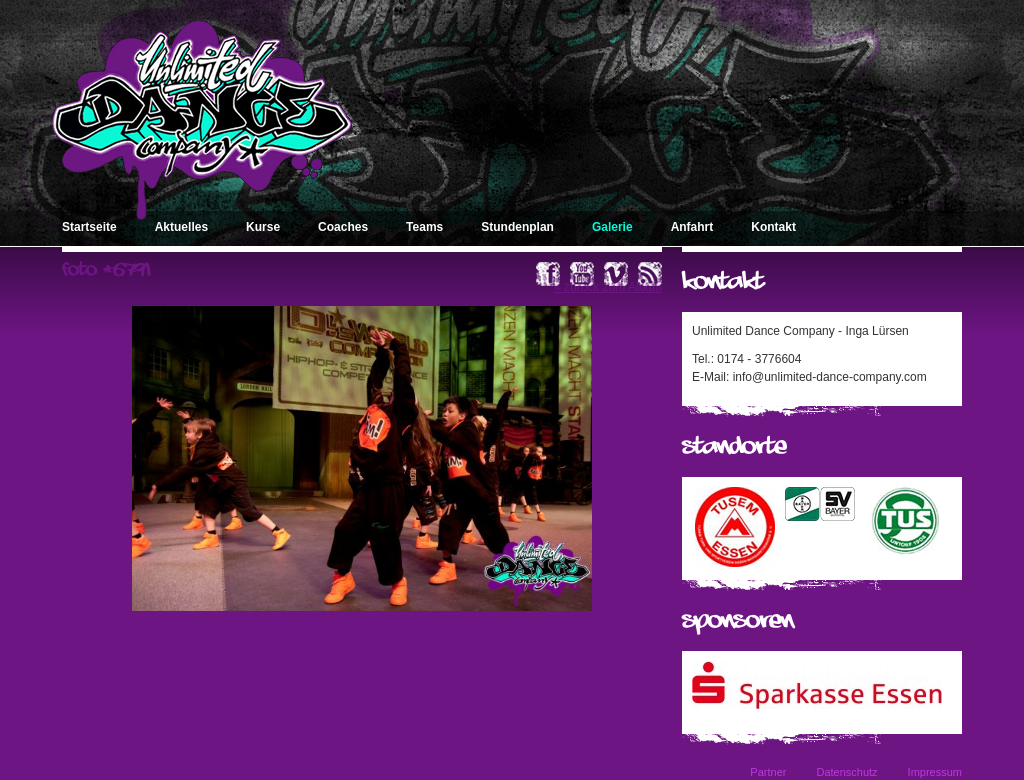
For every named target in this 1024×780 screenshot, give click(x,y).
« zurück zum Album (608, 287)
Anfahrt (692, 227)
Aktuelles (181, 227)
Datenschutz (846, 772)
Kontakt (773, 227)
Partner (768, 772)
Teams (424, 227)
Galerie (612, 227)
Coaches (343, 227)
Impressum (935, 772)
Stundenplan (517, 227)
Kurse (263, 227)
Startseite (89, 227)
